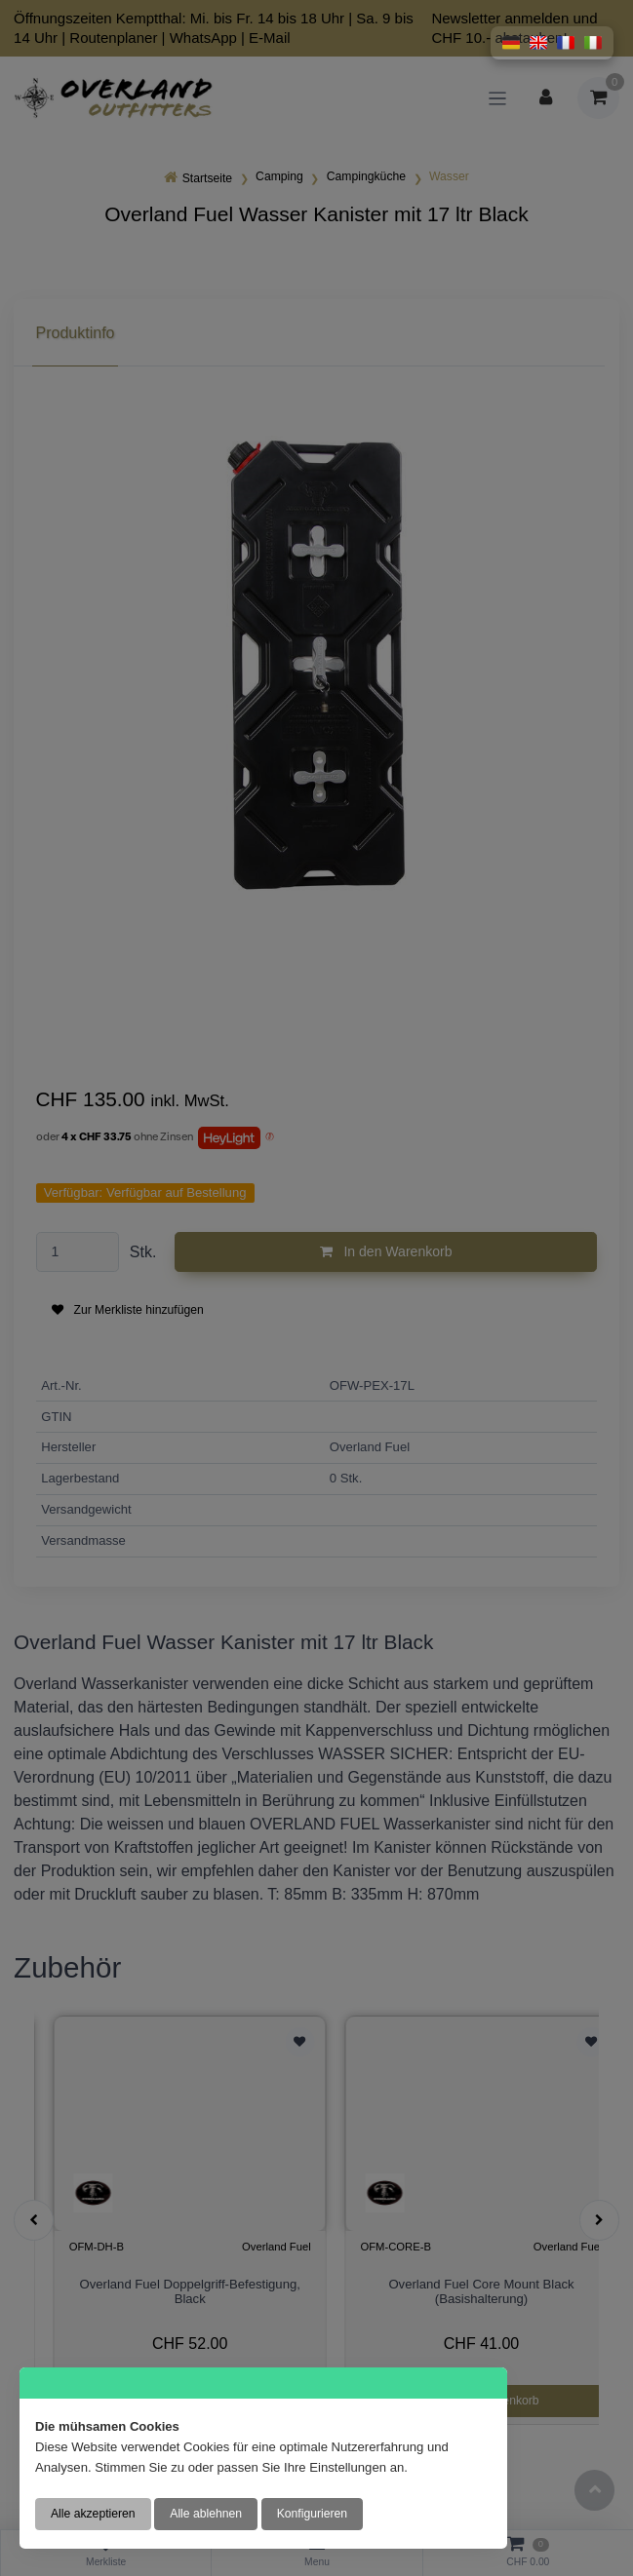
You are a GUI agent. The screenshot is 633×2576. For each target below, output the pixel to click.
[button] (511, 43)
